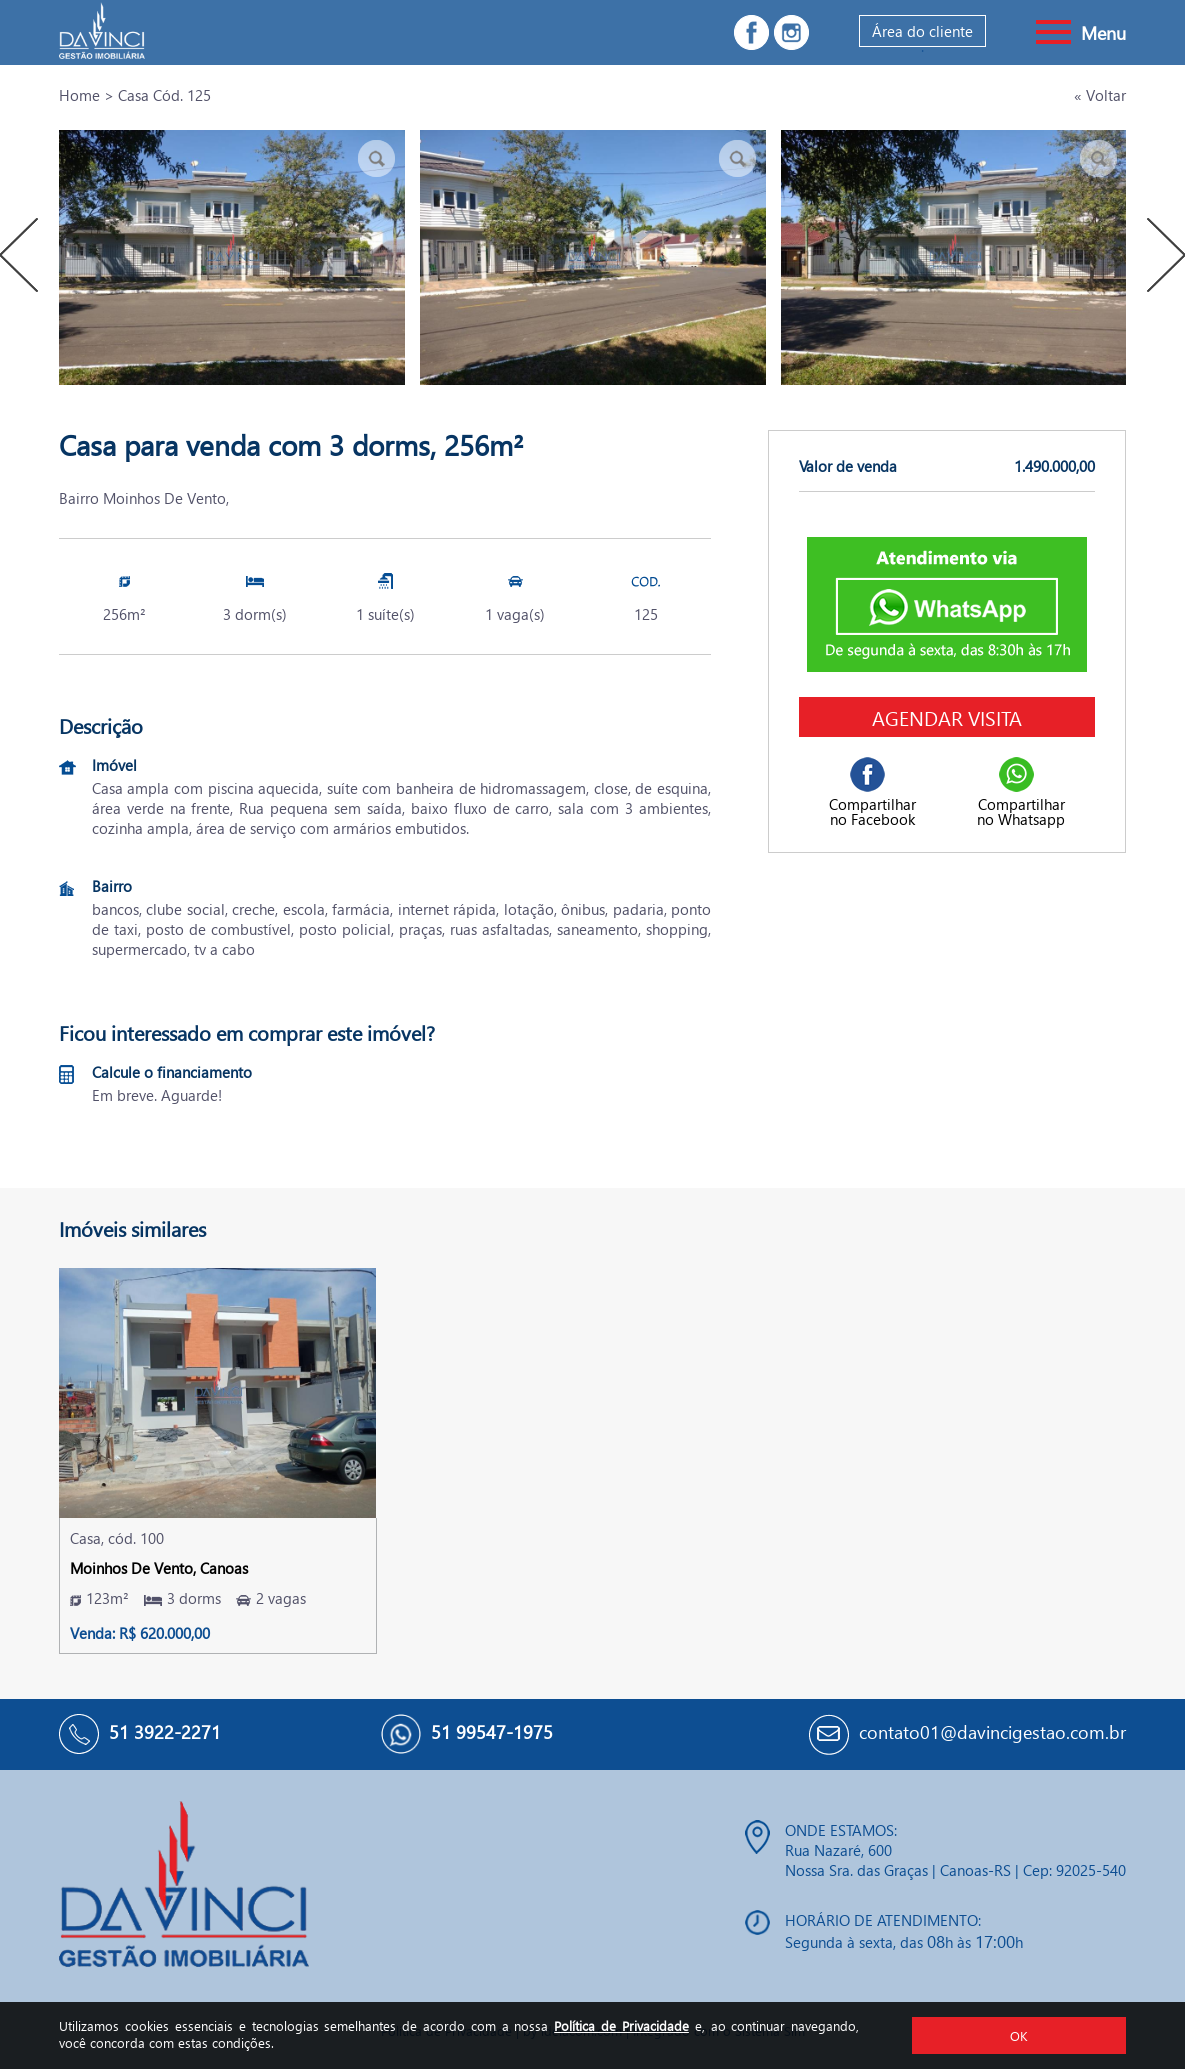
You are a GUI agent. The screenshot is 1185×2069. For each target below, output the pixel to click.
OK (1019, 2035)
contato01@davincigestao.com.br (992, 1731)
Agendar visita (947, 717)
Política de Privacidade (621, 2025)
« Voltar (1100, 95)
